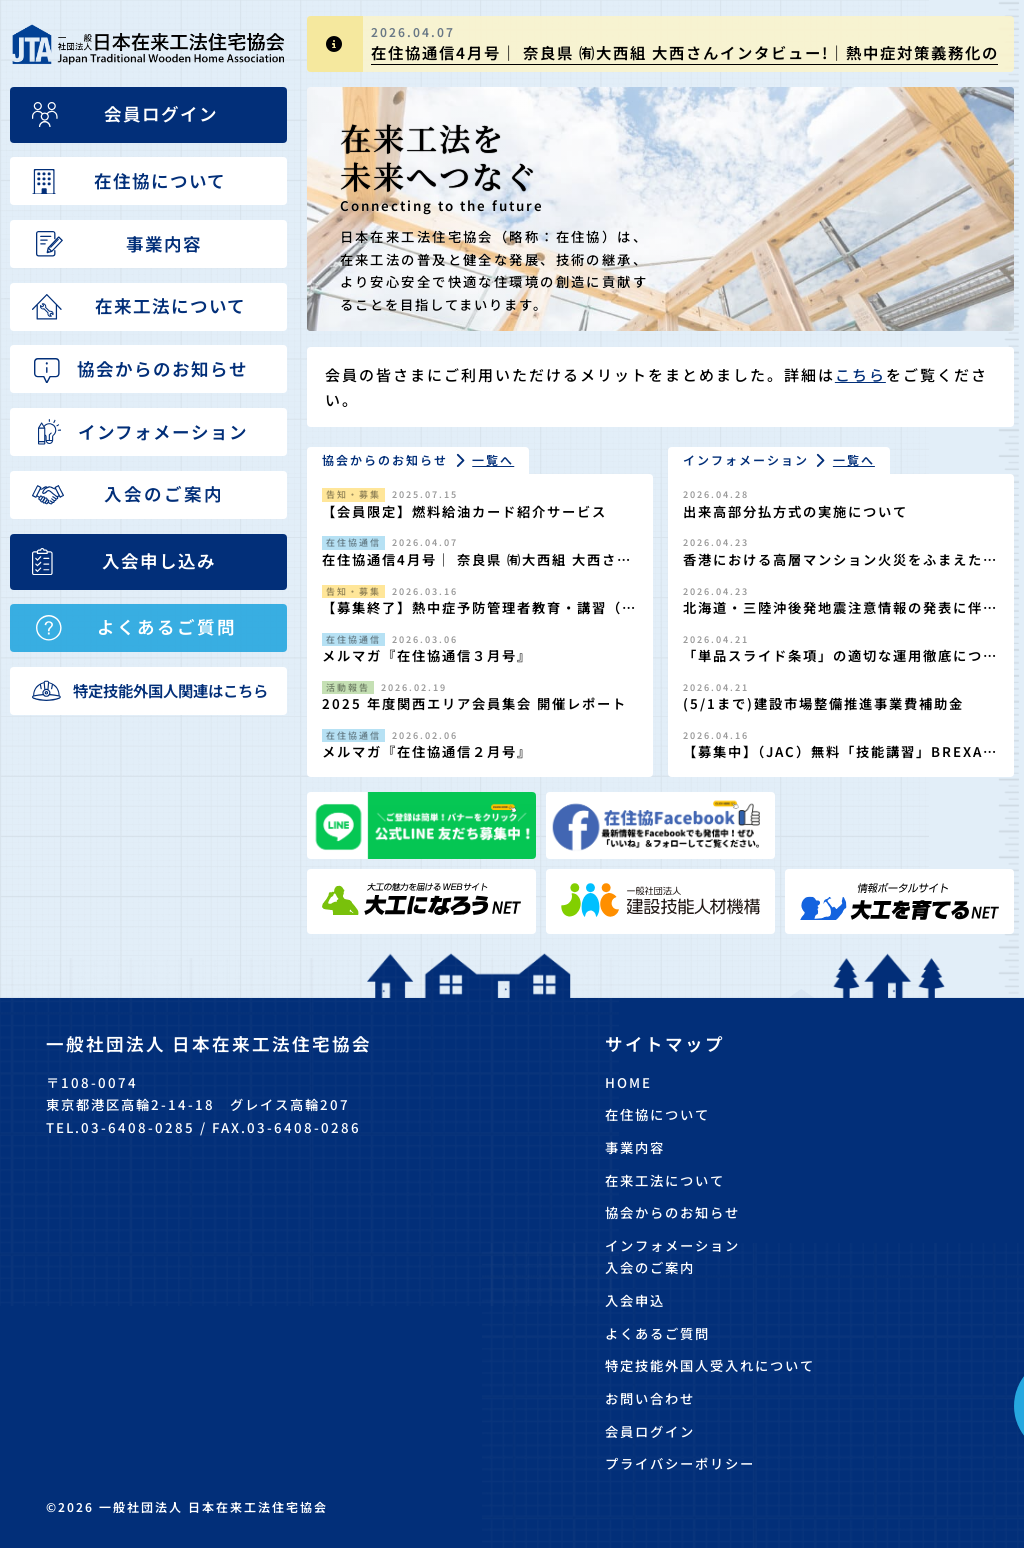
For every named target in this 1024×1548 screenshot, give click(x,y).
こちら (860, 374)
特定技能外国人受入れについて (710, 1365)
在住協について (657, 1114)
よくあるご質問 (657, 1333)
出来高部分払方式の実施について (795, 511)
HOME (628, 1082)
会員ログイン (650, 1431)
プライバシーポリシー (680, 1463)
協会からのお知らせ (672, 1212)
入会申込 (635, 1300)
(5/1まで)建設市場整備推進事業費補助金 (823, 703)
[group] (660, 44)
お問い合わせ (650, 1398)
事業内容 (635, 1147)
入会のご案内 (650, 1267)
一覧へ (493, 459)
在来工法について (665, 1180)
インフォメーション (672, 1245)
